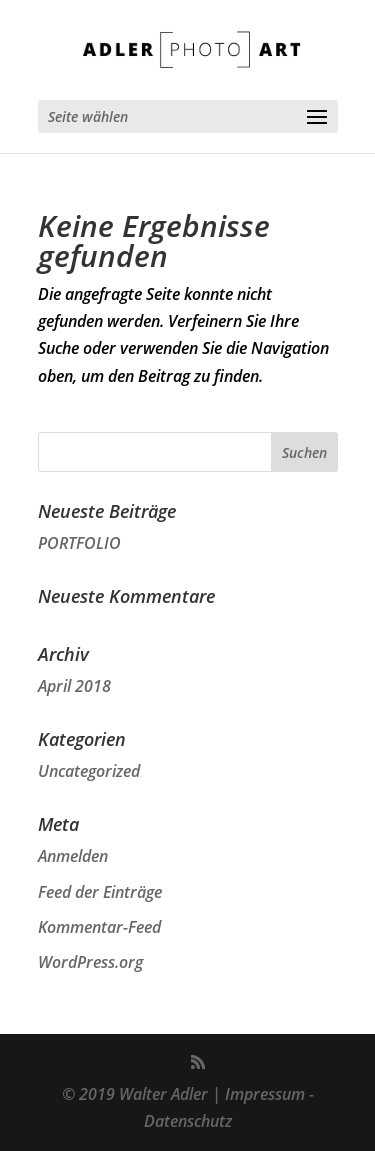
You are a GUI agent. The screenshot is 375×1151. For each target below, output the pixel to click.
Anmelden (73, 856)
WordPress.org (90, 962)
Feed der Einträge (100, 892)
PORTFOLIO (79, 543)
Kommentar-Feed (99, 927)
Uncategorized (89, 771)
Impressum (265, 1094)
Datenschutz (188, 1121)
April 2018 (74, 686)
